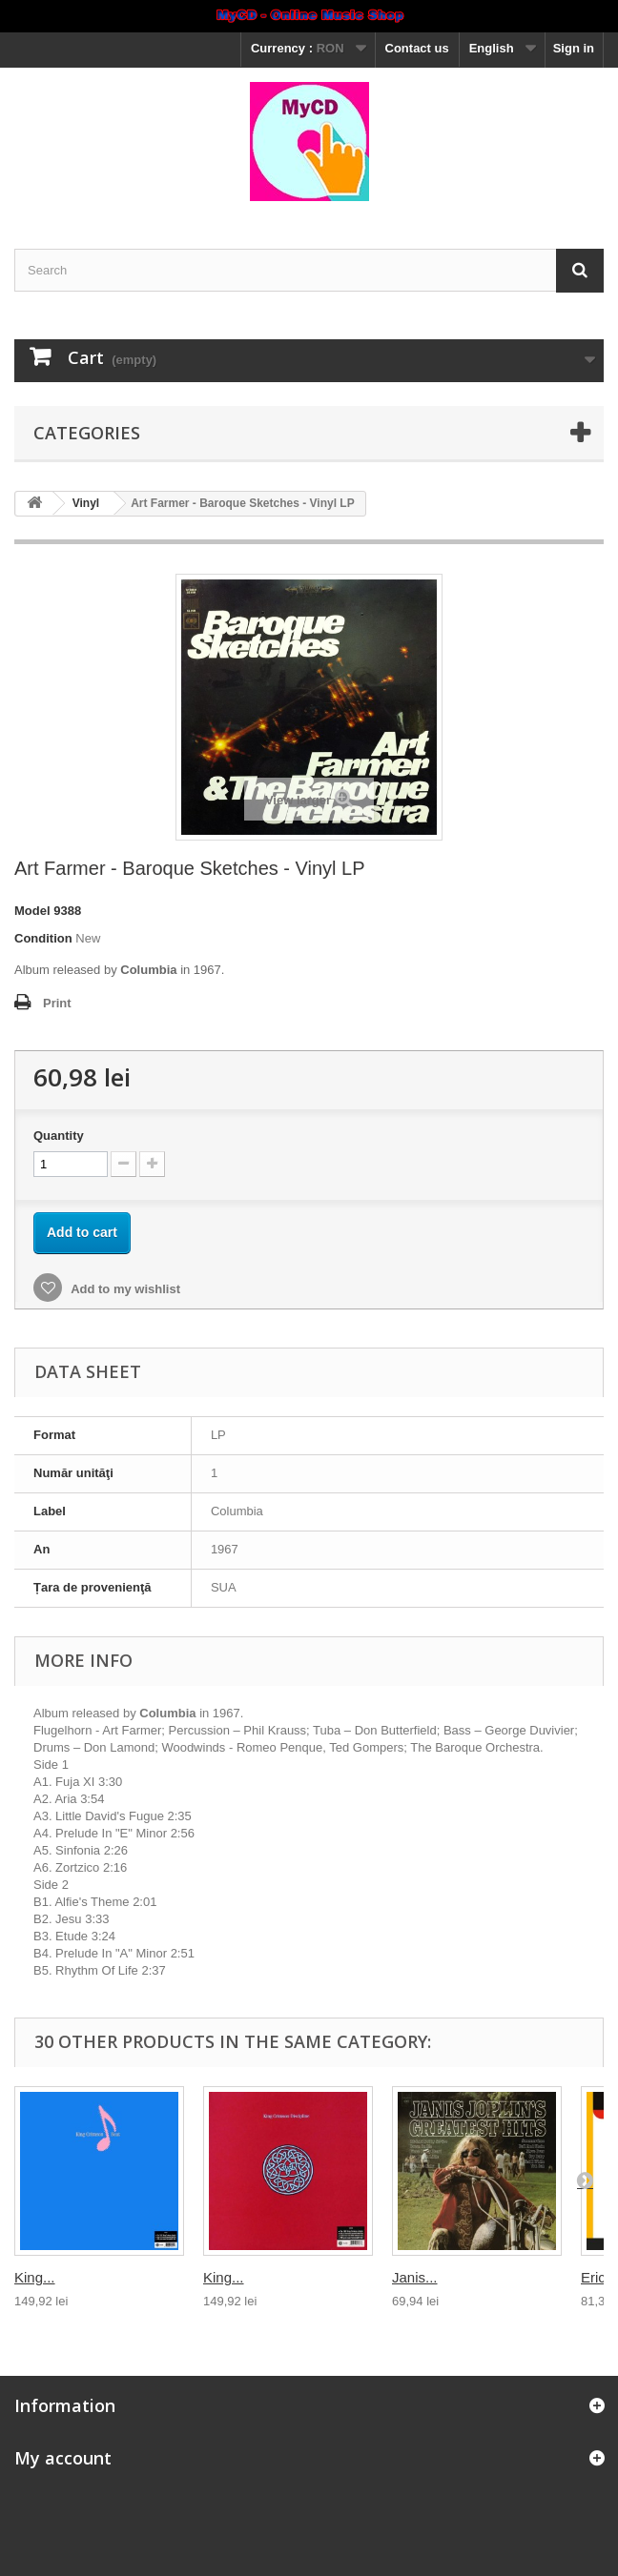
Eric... (599, 2277)
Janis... (415, 2277)
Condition (43, 938)
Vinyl (85, 503)
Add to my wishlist (124, 1289)
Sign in (573, 48)
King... (34, 2277)
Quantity (58, 1135)
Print (57, 1003)
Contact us (417, 48)
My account (63, 2457)
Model (32, 910)
